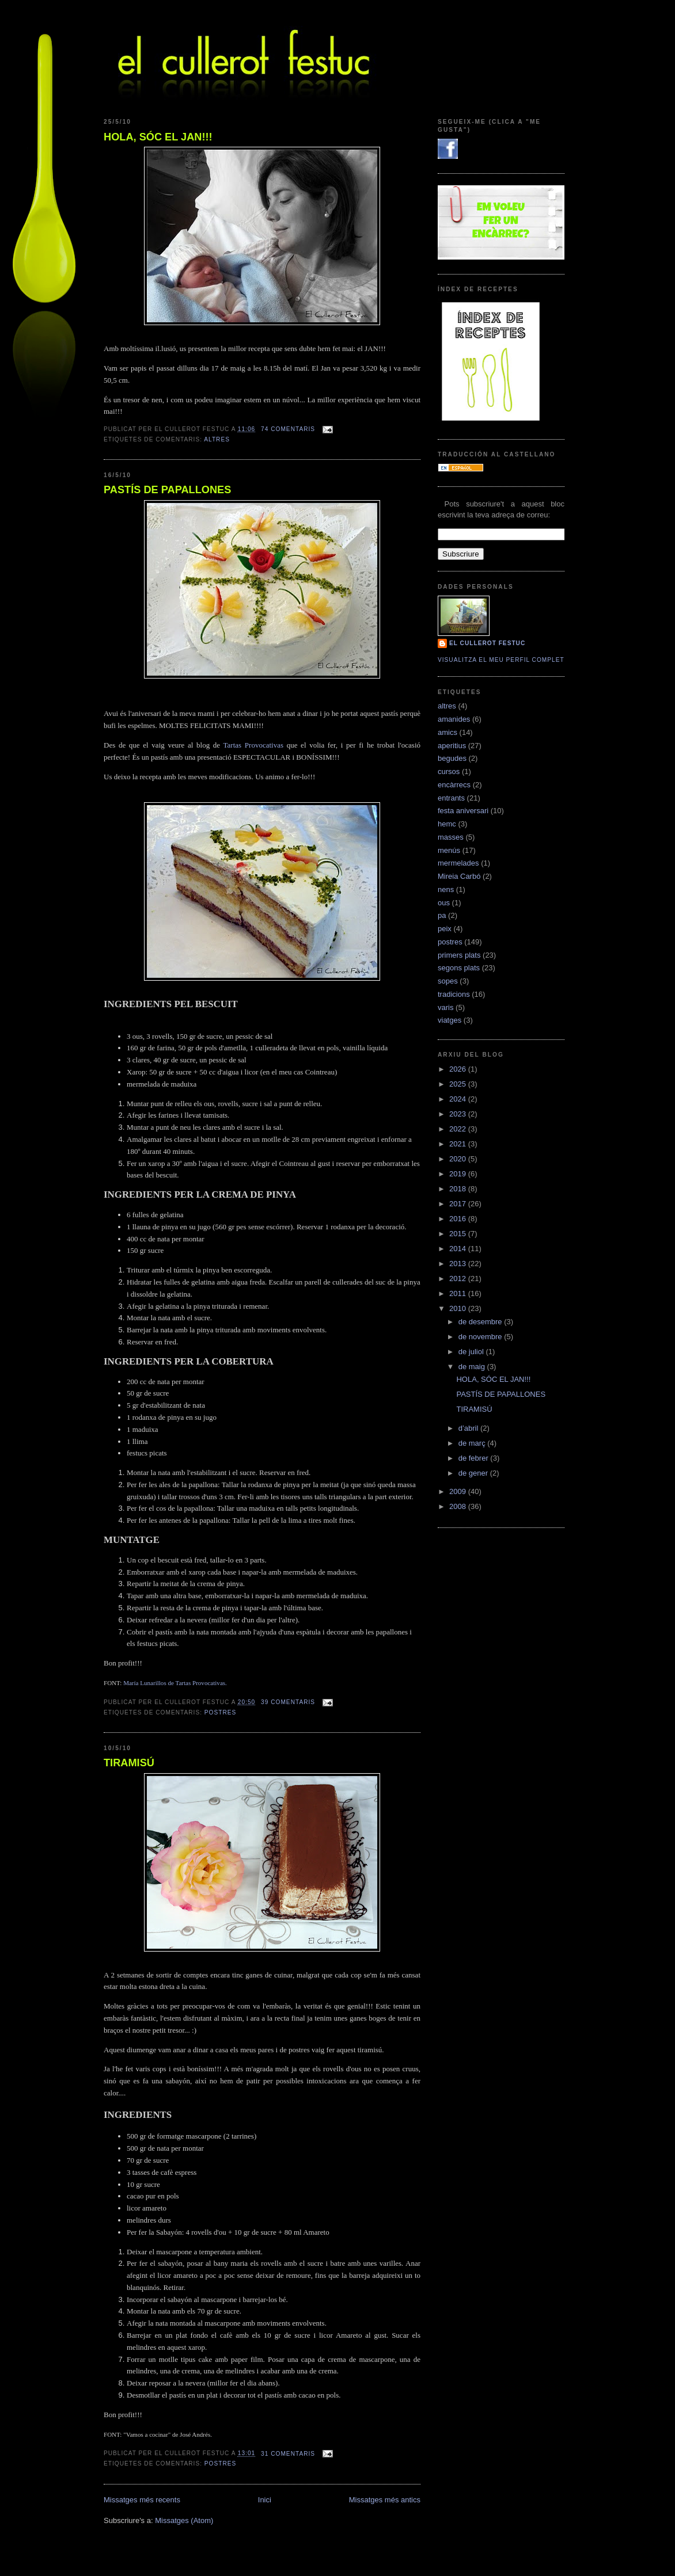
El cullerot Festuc (487, 643)
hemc (447, 824)
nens (446, 889)
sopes (448, 981)
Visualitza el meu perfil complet (501, 660)
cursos (449, 771)
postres (220, 1712)
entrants (451, 798)
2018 (458, 1188)
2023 (458, 1114)
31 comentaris (288, 2454)
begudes (452, 758)
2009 (458, 1491)
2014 (458, 1248)
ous (444, 902)
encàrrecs (454, 784)
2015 (458, 1233)
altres (217, 439)
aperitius (452, 745)
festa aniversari (463, 810)
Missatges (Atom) (184, 2520)
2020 (458, 1158)
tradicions (454, 994)
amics (447, 732)
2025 (458, 1084)
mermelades (458, 863)
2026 (458, 1069)
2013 (458, 1263)
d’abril (469, 1428)
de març (473, 1443)
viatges (449, 1020)
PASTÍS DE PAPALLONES (167, 490)
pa (442, 915)
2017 (458, 1203)
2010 (458, 1308)
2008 (458, 1506)
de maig (472, 1366)
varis (445, 1007)
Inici (264, 2499)
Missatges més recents (142, 2499)
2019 (458, 1173)
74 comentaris (288, 429)
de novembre (481, 1336)
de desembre (481, 1321)
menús (449, 850)
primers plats (459, 955)
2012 (458, 1278)
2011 (458, 1293)
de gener (474, 1473)
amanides (454, 719)
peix (445, 928)
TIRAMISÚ (129, 1763)
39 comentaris (288, 1702)
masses (451, 837)
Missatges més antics (384, 2499)
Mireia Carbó (459, 876)
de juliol (472, 1351)
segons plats (459, 967)
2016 (458, 1218)
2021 (458, 1144)
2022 (458, 1129)
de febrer (474, 1458)
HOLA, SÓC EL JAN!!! (158, 137)
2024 (458, 1099)
